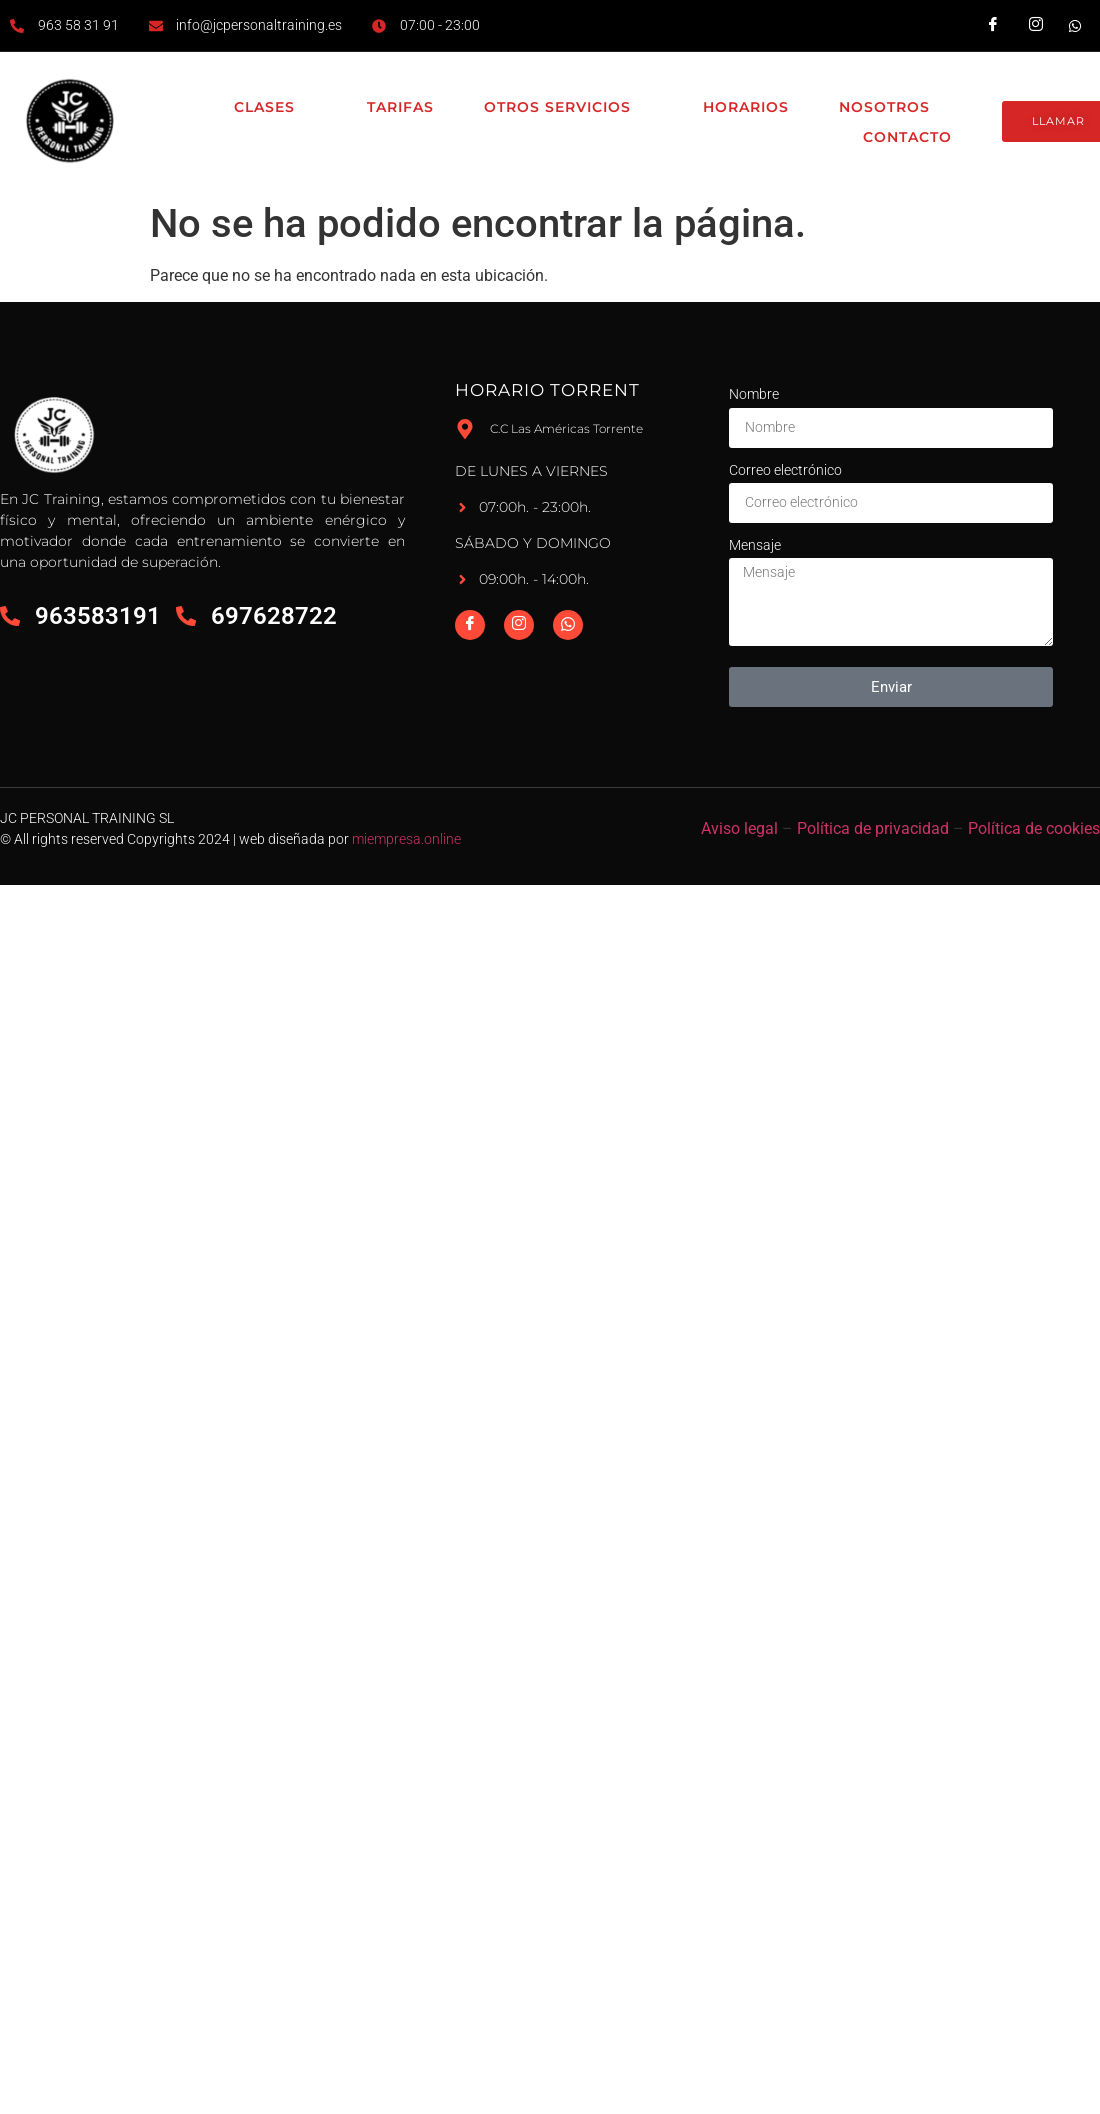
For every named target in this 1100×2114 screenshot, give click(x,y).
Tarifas (400, 107)
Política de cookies (1034, 828)
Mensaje (755, 545)
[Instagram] (519, 625)
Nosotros (895, 108)
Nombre (754, 394)
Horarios (746, 107)
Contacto (907, 137)
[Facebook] (470, 625)
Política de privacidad (873, 828)
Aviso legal (739, 828)
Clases (275, 108)
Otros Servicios (568, 108)
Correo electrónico (785, 470)
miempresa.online (406, 839)
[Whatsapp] (568, 625)
